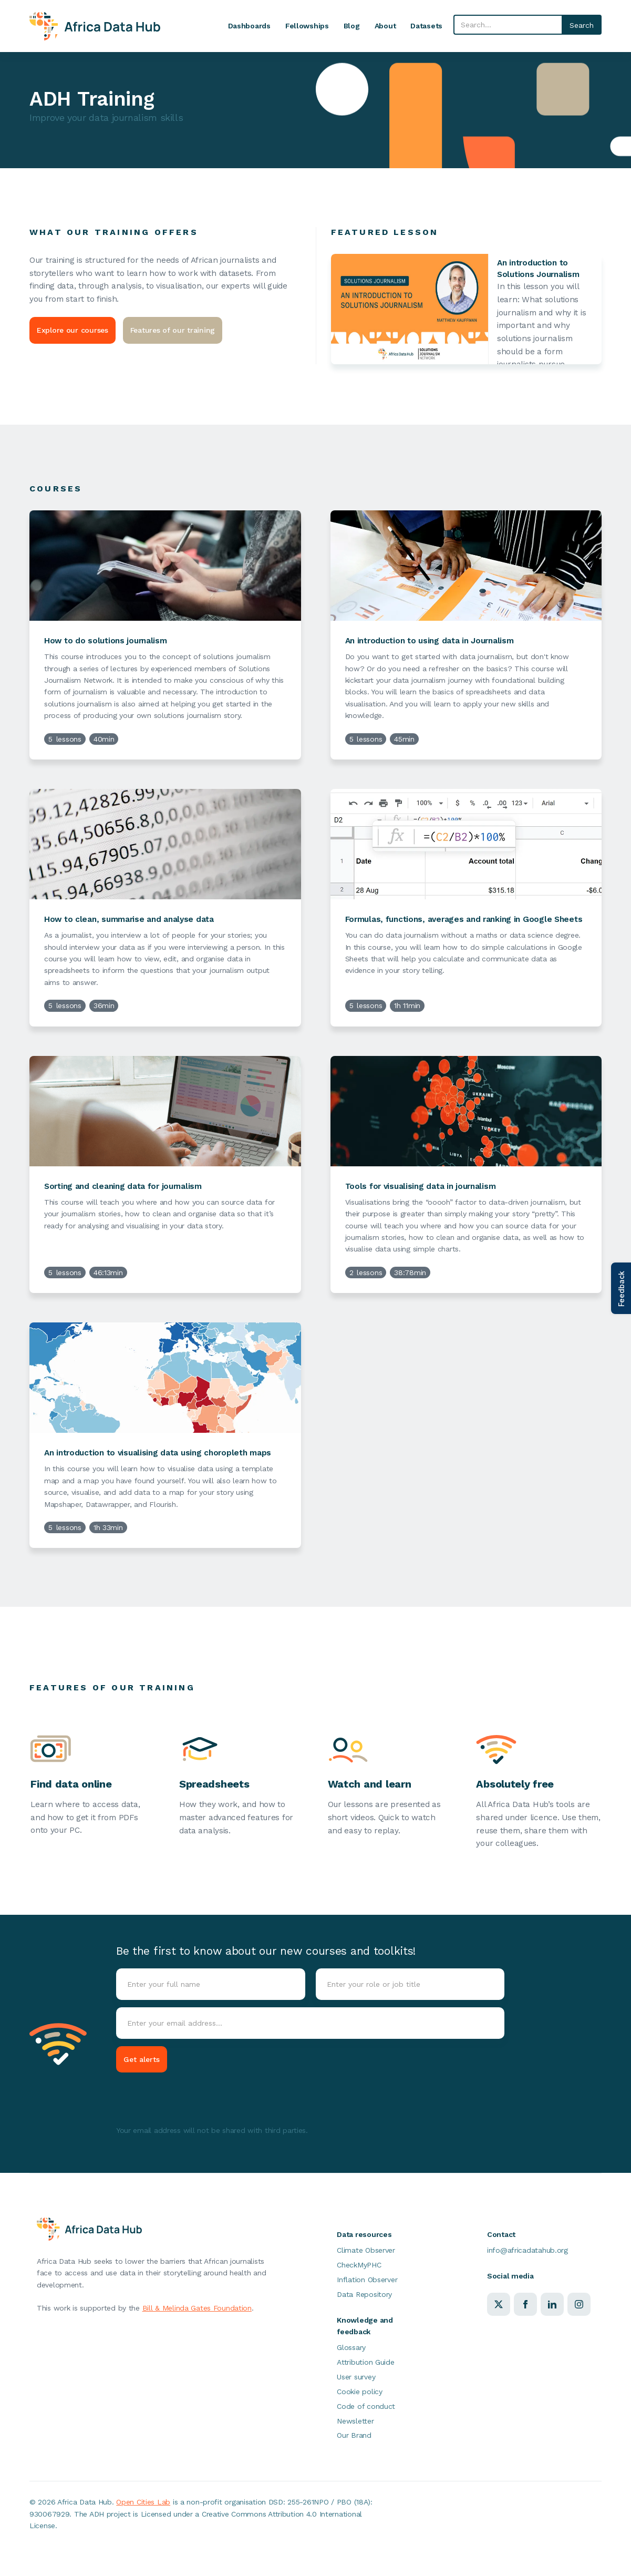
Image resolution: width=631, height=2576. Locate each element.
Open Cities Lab (143, 2502)
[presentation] (196, 2100)
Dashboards (249, 26)
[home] (95, 26)
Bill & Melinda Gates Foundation (197, 2308)
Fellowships (307, 26)
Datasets (426, 26)
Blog (352, 26)
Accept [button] (453, 2537)
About (385, 26)
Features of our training (172, 330)
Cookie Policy (90, 2548)
